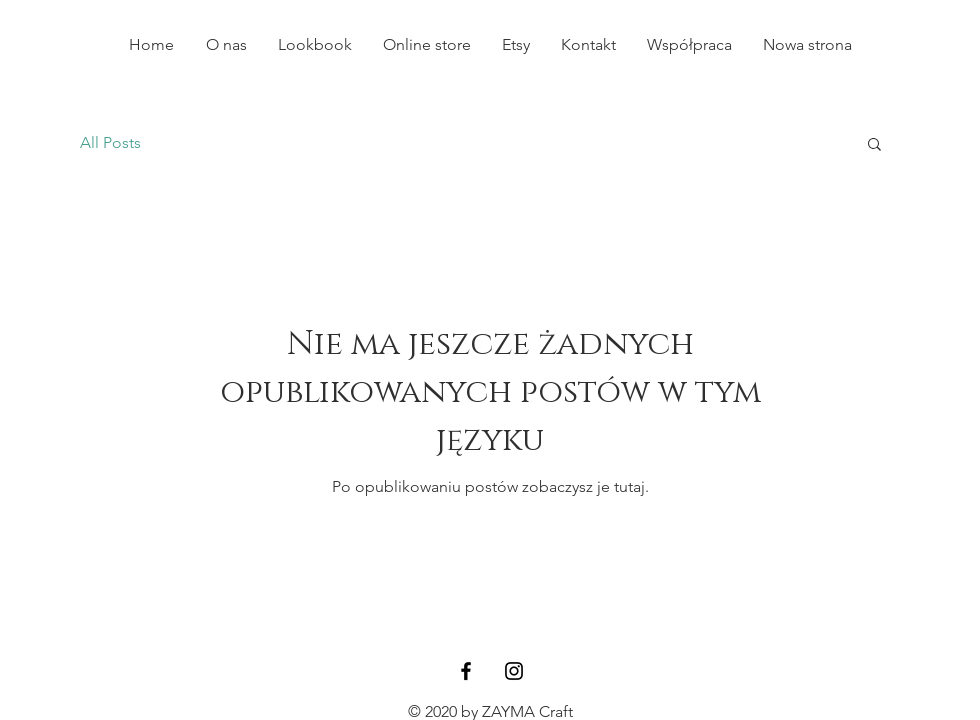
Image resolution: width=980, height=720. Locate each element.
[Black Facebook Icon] (466, 671)
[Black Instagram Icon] (514, 671)
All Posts (110, 142)
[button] (874, 145)
